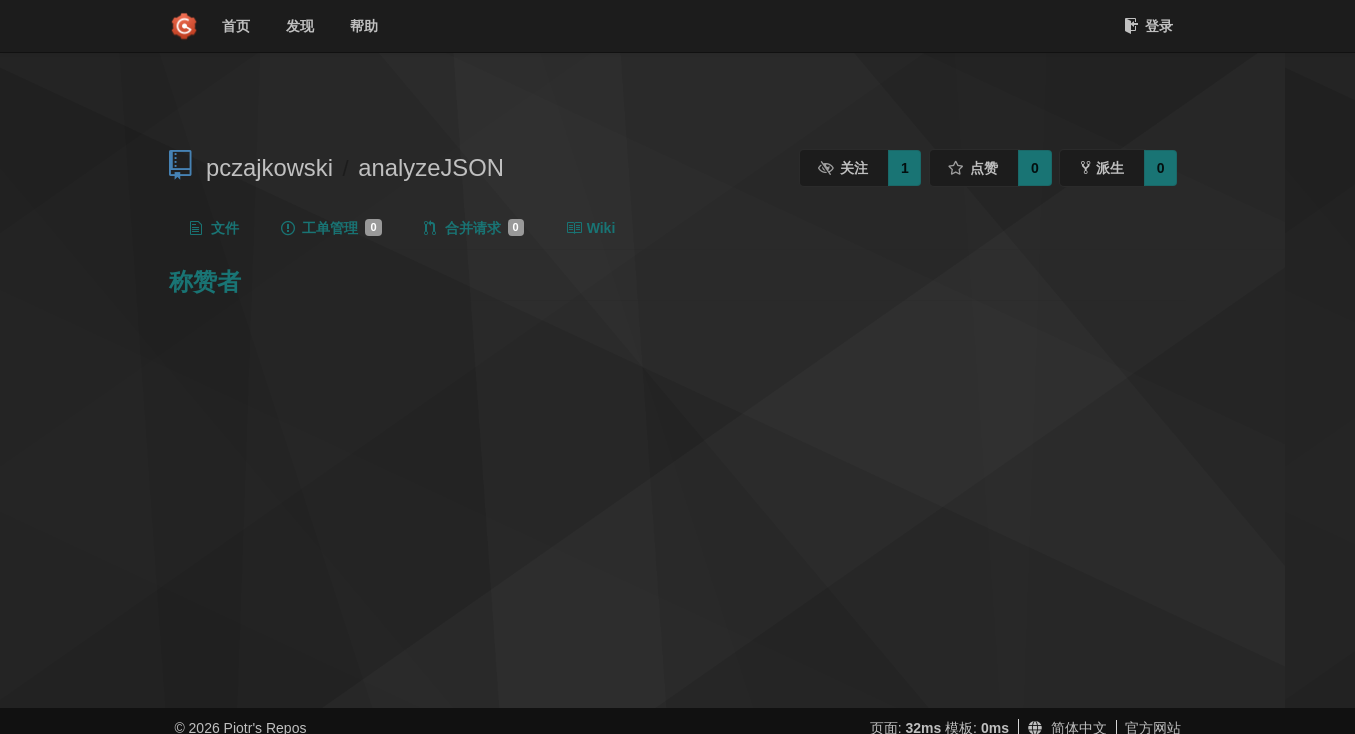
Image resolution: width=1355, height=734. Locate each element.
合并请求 (474, 228)
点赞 (973, 168)
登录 (1148, 26)
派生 (1102, 168)
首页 (236, 26)
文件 (214, 228)
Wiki (591, 228)
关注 (843, 168)
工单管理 (331, 228)
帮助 (364, 26)
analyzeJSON (431, 167)
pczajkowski (269, 167)
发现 (300, 26)
